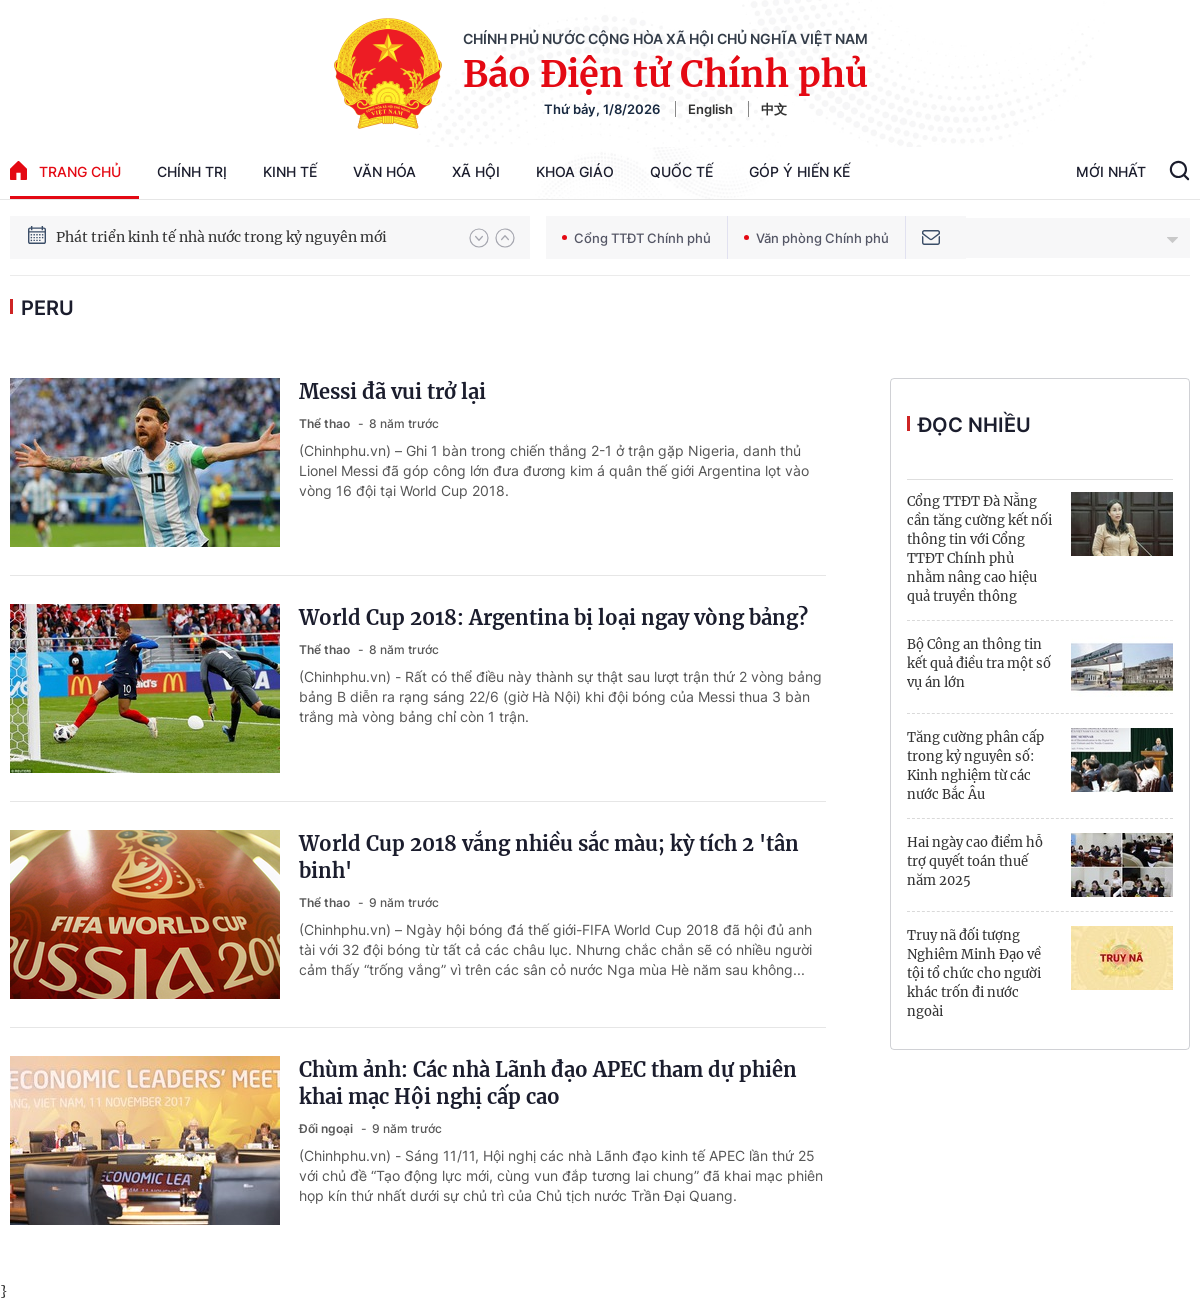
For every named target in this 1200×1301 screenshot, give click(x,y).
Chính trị (192, 171)
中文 (774, 109)
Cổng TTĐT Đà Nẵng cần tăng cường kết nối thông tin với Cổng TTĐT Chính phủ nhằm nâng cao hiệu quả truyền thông (979, 549)
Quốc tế (681, 171)
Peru (47, 308)
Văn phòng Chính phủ (816, 238)
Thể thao (326, 423)
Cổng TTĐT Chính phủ (636, 238)
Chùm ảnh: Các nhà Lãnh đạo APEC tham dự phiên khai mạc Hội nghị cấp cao (548, 1083)
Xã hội (476, 171)
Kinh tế (290, 171)
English (710, 109)
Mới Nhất (1111, 171)
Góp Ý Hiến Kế (799, 171)
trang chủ (65, 170)
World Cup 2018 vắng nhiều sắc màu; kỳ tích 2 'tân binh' (549, 857)
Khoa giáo (575, 171)
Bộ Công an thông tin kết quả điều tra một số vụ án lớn (979, 663)
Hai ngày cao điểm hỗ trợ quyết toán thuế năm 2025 (975, 861)
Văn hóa (384, 171)
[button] (479, 238)
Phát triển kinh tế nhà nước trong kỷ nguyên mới (221, 237)
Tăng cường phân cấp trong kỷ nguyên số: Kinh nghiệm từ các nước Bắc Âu (975, 766)
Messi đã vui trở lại (392, 391)
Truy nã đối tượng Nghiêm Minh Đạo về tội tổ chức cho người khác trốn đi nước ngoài (974, 973)
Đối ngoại (327, 1128)
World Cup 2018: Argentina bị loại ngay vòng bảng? (553, 617)
